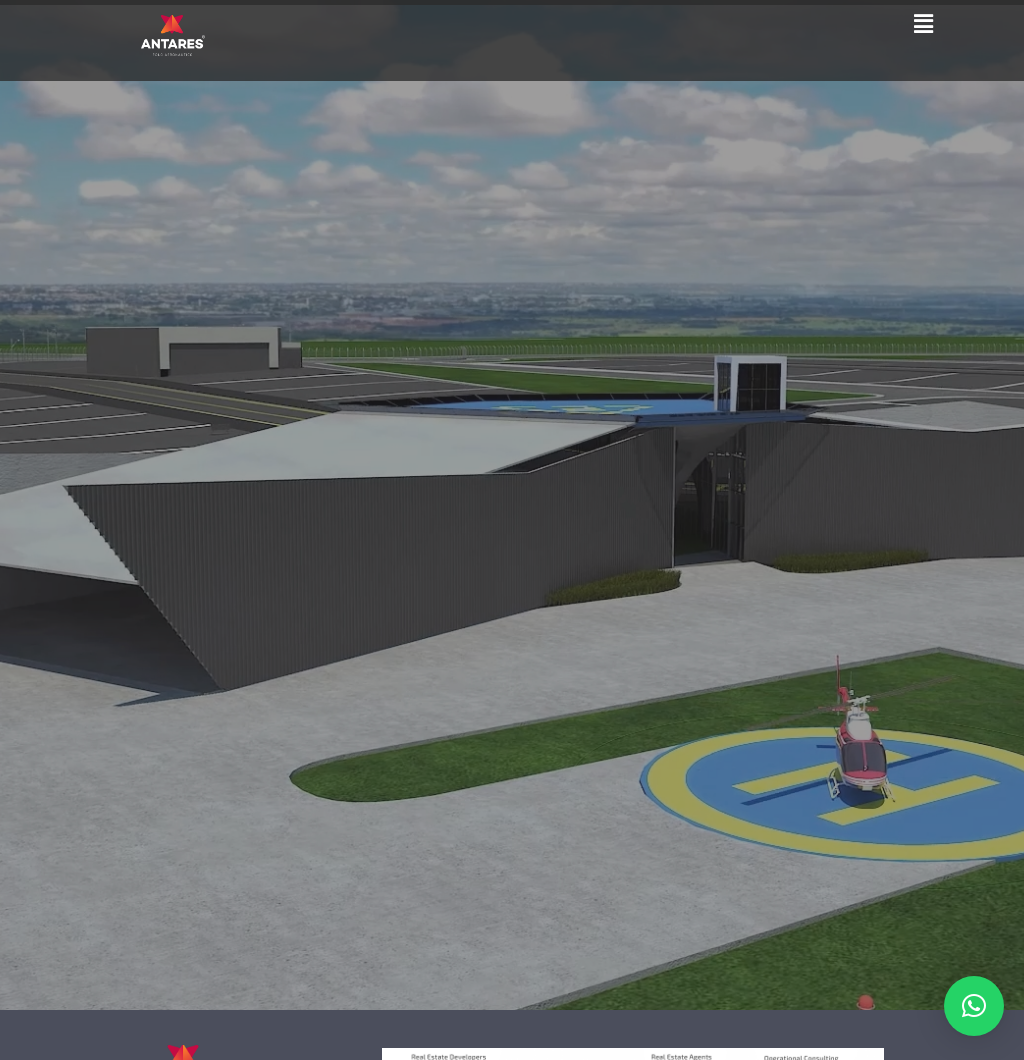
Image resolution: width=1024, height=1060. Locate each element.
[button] (923, 23)
